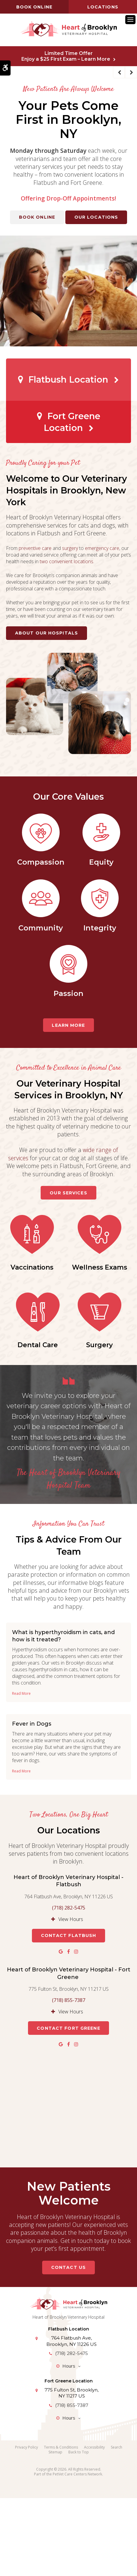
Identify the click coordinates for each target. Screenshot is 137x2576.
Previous (119, 72)
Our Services (68, 1193)
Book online (34, 7)
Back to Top (78, 2530)
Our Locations (96, 217)
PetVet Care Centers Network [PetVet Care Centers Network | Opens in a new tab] (77, 2552)
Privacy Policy (26, 2525)
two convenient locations (66, 561)
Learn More (68, 1025)
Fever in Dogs (31, 1801)
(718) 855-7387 (68, 2078)
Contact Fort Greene (68, 2106)
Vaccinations (68, 1267)
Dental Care (108, 1344)
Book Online (37, 217)
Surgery (68, 1422)
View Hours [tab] (70, 1996)
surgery (70, 548)
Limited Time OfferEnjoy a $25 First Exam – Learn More (65, 56)
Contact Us (68, 2345)
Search (116, 2525)
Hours (68, 2443)
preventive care (35, 548)
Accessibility (94, 2525)
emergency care (102, 548)
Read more (21, 1771)
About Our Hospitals (46, 633)
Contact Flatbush (68, 2013)
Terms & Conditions (61, 2525)
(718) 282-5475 (68, 1985)
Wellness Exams (37, 1344)
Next (131, 72)
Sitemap (55, 2530)
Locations (102, 7)
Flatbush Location (68, 379)
